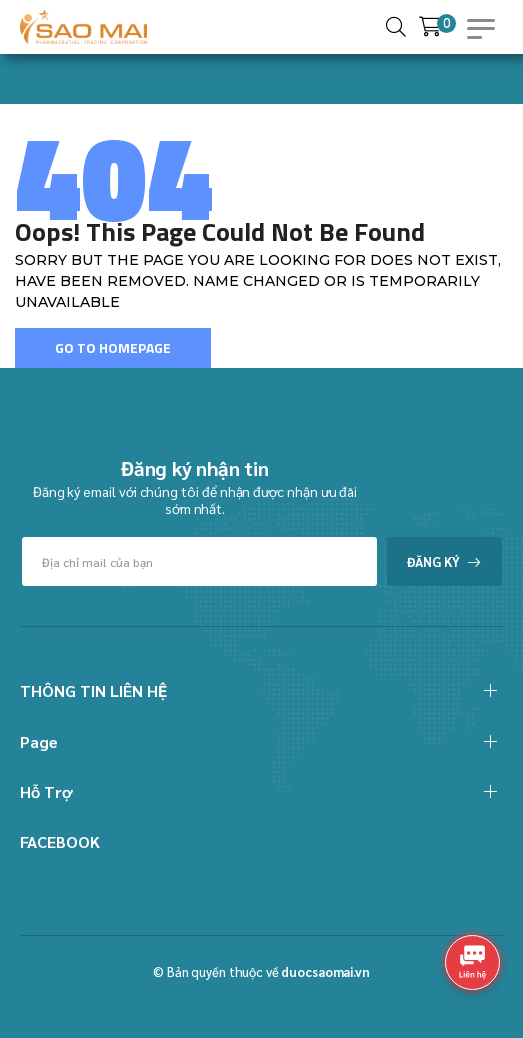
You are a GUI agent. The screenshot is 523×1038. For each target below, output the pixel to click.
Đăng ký (433, 561)
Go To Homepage (113, 347)
